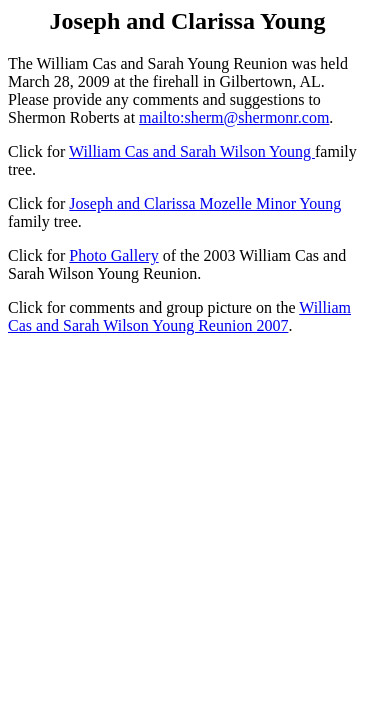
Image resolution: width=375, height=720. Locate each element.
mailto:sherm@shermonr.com (234, 117)
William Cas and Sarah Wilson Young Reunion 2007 (179, 316)
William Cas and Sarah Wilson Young (192, 151)
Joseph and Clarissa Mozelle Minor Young (205, 203)
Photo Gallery (113, 255)
